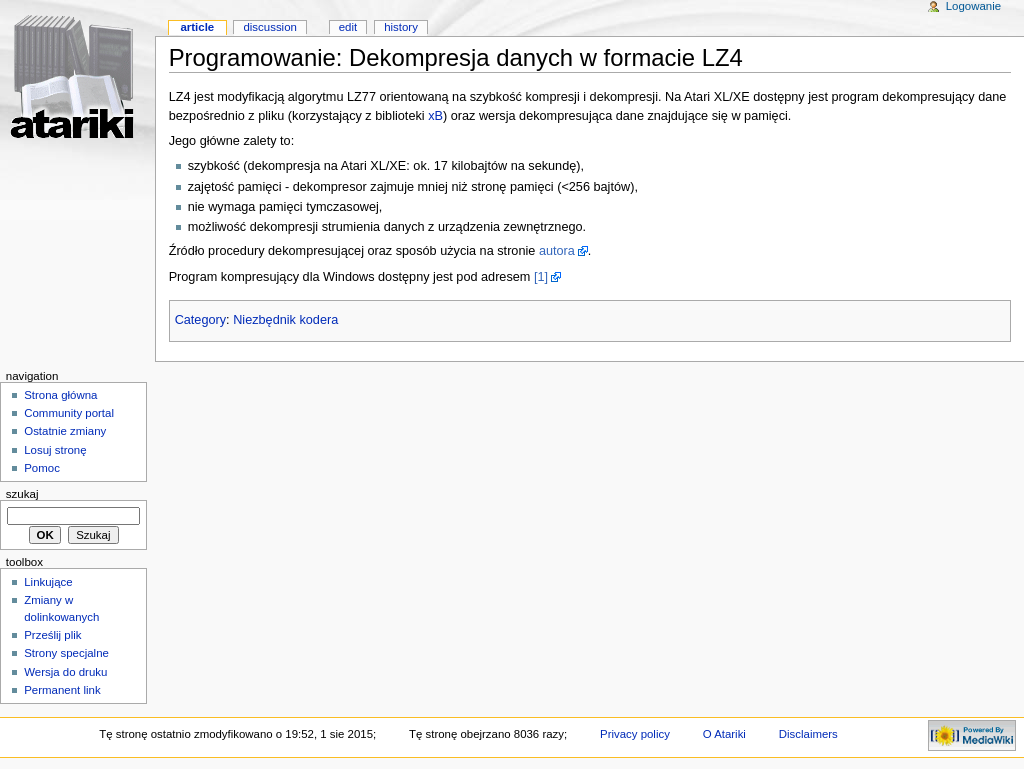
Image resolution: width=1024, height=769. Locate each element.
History (401, 27)
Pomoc (42, 468)
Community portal (69, 413)
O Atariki (724, 734)
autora (557, 251)
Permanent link (62, 690)
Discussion (269, 27)
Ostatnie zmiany (65, 431)
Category (200, 320)
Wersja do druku (65, 672)
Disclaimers (808, 734)
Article (197, 27)
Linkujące (48, 582)
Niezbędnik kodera (285, 320)
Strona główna (60, 395)
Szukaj (22, 494)
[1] (541, 277)
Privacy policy (635, 734)
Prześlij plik (52, 635)
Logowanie (973, 6)
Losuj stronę (55, 450)
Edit (348, 27)
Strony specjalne (66, 653)
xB (435, 116)
